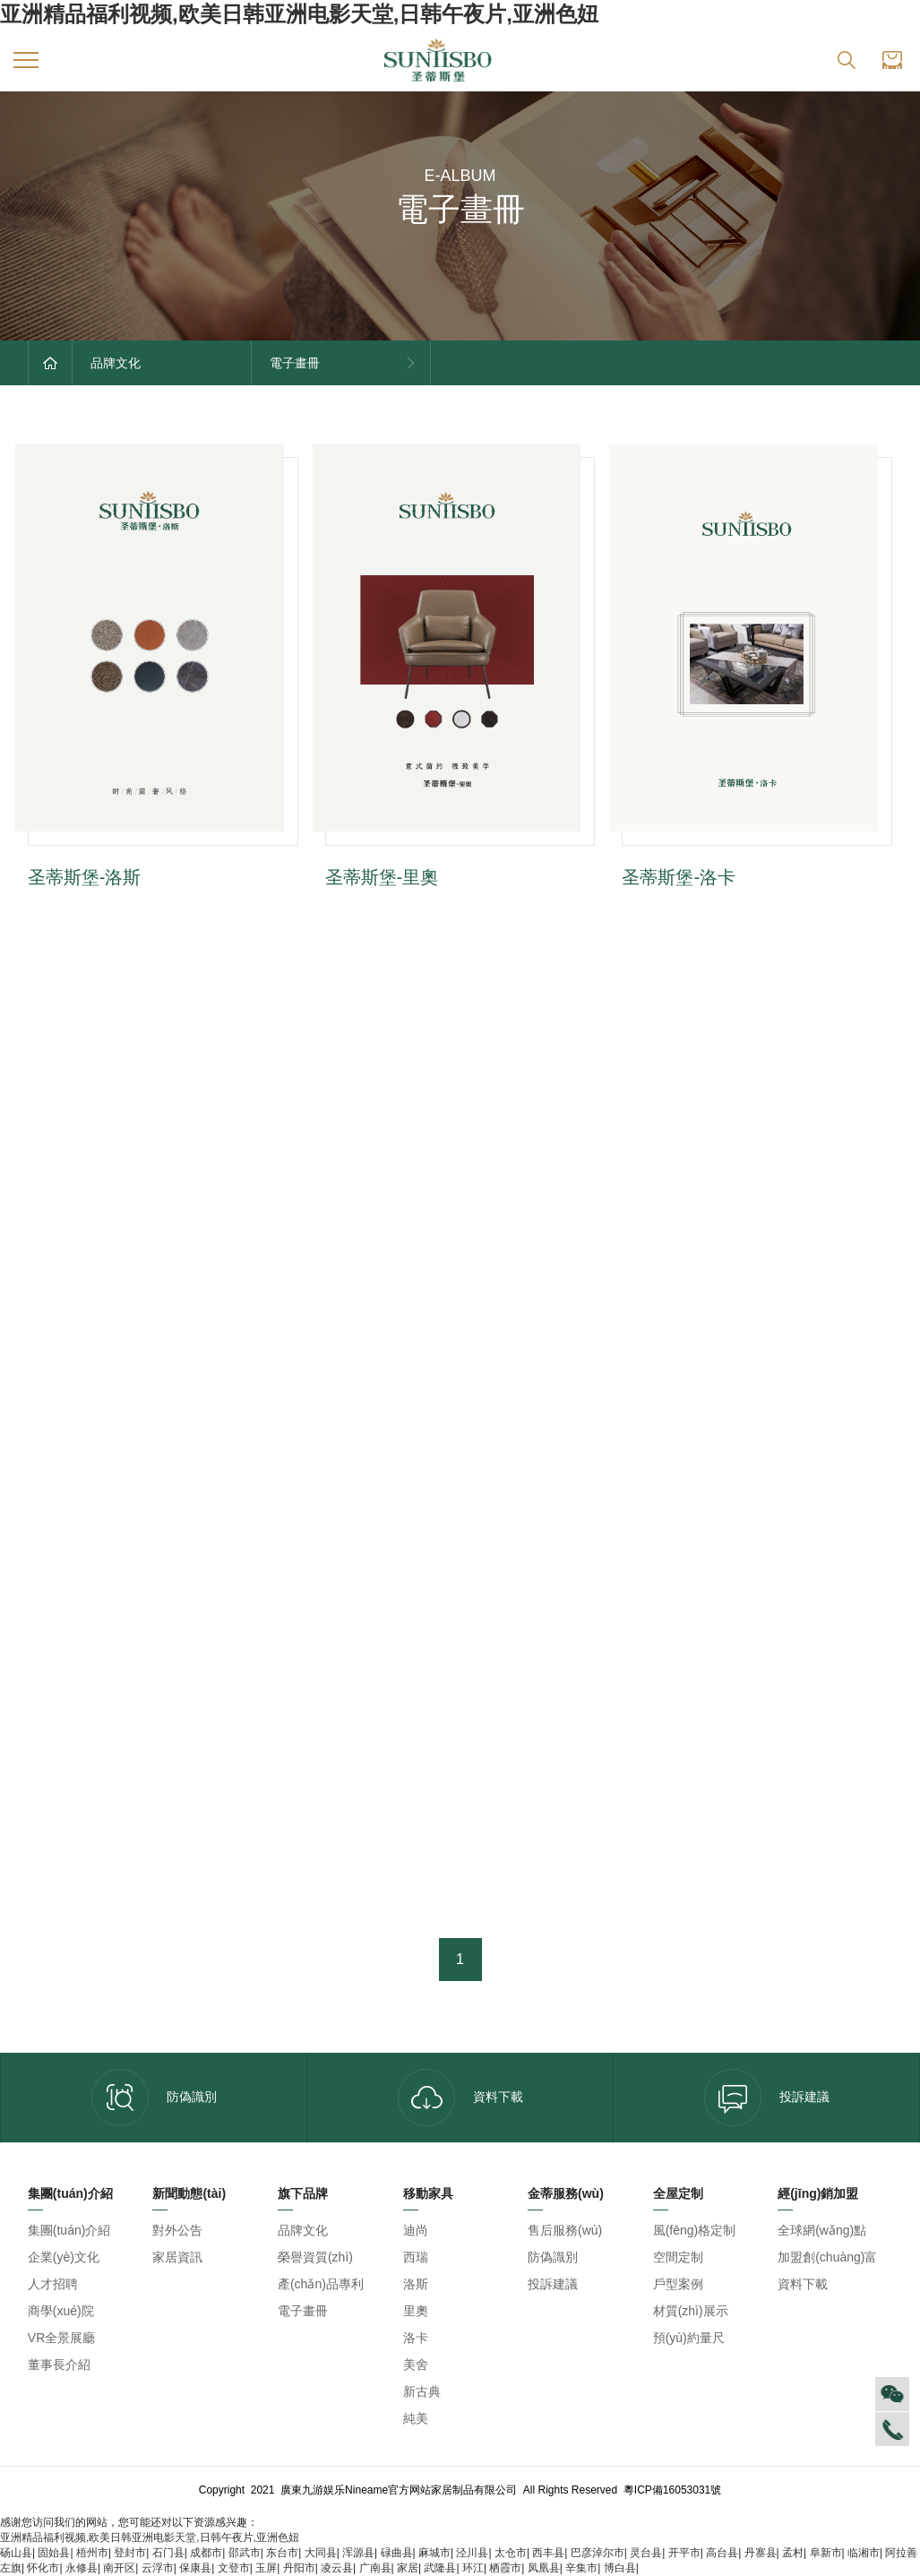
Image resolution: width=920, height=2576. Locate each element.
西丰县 (548, 2552)
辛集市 (581, 2568)
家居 (407, 2568)
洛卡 (415, 2337)
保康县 (195, 2568)
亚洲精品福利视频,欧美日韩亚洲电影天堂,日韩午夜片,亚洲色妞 (299, 14)
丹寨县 (760, 2552)
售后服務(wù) (565, 2230)
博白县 (620, 2568)
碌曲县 (397, 2552)
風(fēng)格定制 (694, 2230)
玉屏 (266, 2568)
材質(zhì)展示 (690, 2311)
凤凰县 (544, 2568)
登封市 (130, 2552)
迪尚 (415, 2230)
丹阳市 (299, 2568)
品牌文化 (303, 2230)
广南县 (375, 2568)
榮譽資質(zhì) (315, 2257)
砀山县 (16, 2552)
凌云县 (337, 2568)
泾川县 (472, 2552)
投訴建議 (767, 2097)
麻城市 (434, 2552)
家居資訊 (177, 2257)
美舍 (415, 2364)
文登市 (234, 2568)
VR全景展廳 (61, 2337)
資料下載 (460, 2097)
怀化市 (43, 2568)
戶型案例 (678, 2284)
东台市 (282, 2552)
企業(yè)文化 (63, 2257)
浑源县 (358, 2552)
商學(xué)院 (61, 2311)
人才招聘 (53, 2284)
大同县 (321, 2552)
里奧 (415, 2311)
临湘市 (863, 2552)
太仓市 (510, 2552)
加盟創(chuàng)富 (827, 2257)
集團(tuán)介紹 (69, 2230)
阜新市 (826, 2552)
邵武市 (244, 2552)
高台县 (722, 2552)
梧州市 (92, 2552)
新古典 (422, 2391)
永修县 (81, 2568)
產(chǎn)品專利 (321, 2284)
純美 (415, 2418)
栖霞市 (505, 2568)
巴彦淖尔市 (597, 2552)
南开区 (119, 2568)
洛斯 (415, 2284)
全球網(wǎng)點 (822, 2230)
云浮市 (158, 2568)
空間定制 (678, 2257)
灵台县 (646, 2552)
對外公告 (177, 2230)
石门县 (168, 2552)
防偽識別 (154, 2097)
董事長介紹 (59, 2364)
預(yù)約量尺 (689, 2337)
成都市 (206, 2552)
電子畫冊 (303, 2311)
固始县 (54, 2552)
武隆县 (440, 2568)
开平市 (684, 2552)
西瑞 (415, 2257)
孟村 (793, 2552)
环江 (473, 2568)
